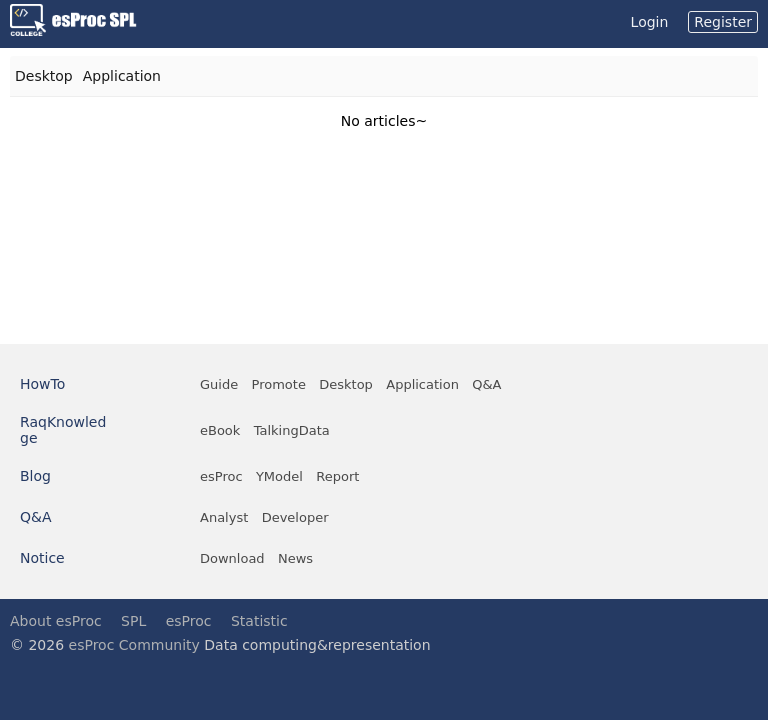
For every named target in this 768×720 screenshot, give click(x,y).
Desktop (44, 76)
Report (337, 476)
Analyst (224, 517)
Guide (219, 384)
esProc (221, 476)
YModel (279, 476)
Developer (295, 517)
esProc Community (134, 645)
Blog (35, 476)
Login (650, 22)
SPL (133, 621)
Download (232, 558)
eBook (220, 430)
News (295, 558)
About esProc (56, 621)
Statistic (259, 621)
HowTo (42, 384)
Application (122, 76)
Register (723, 22)
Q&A (486, 384)
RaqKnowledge (63, 430)
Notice (42, 558)
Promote (279, 384)
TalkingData (292, 430)
